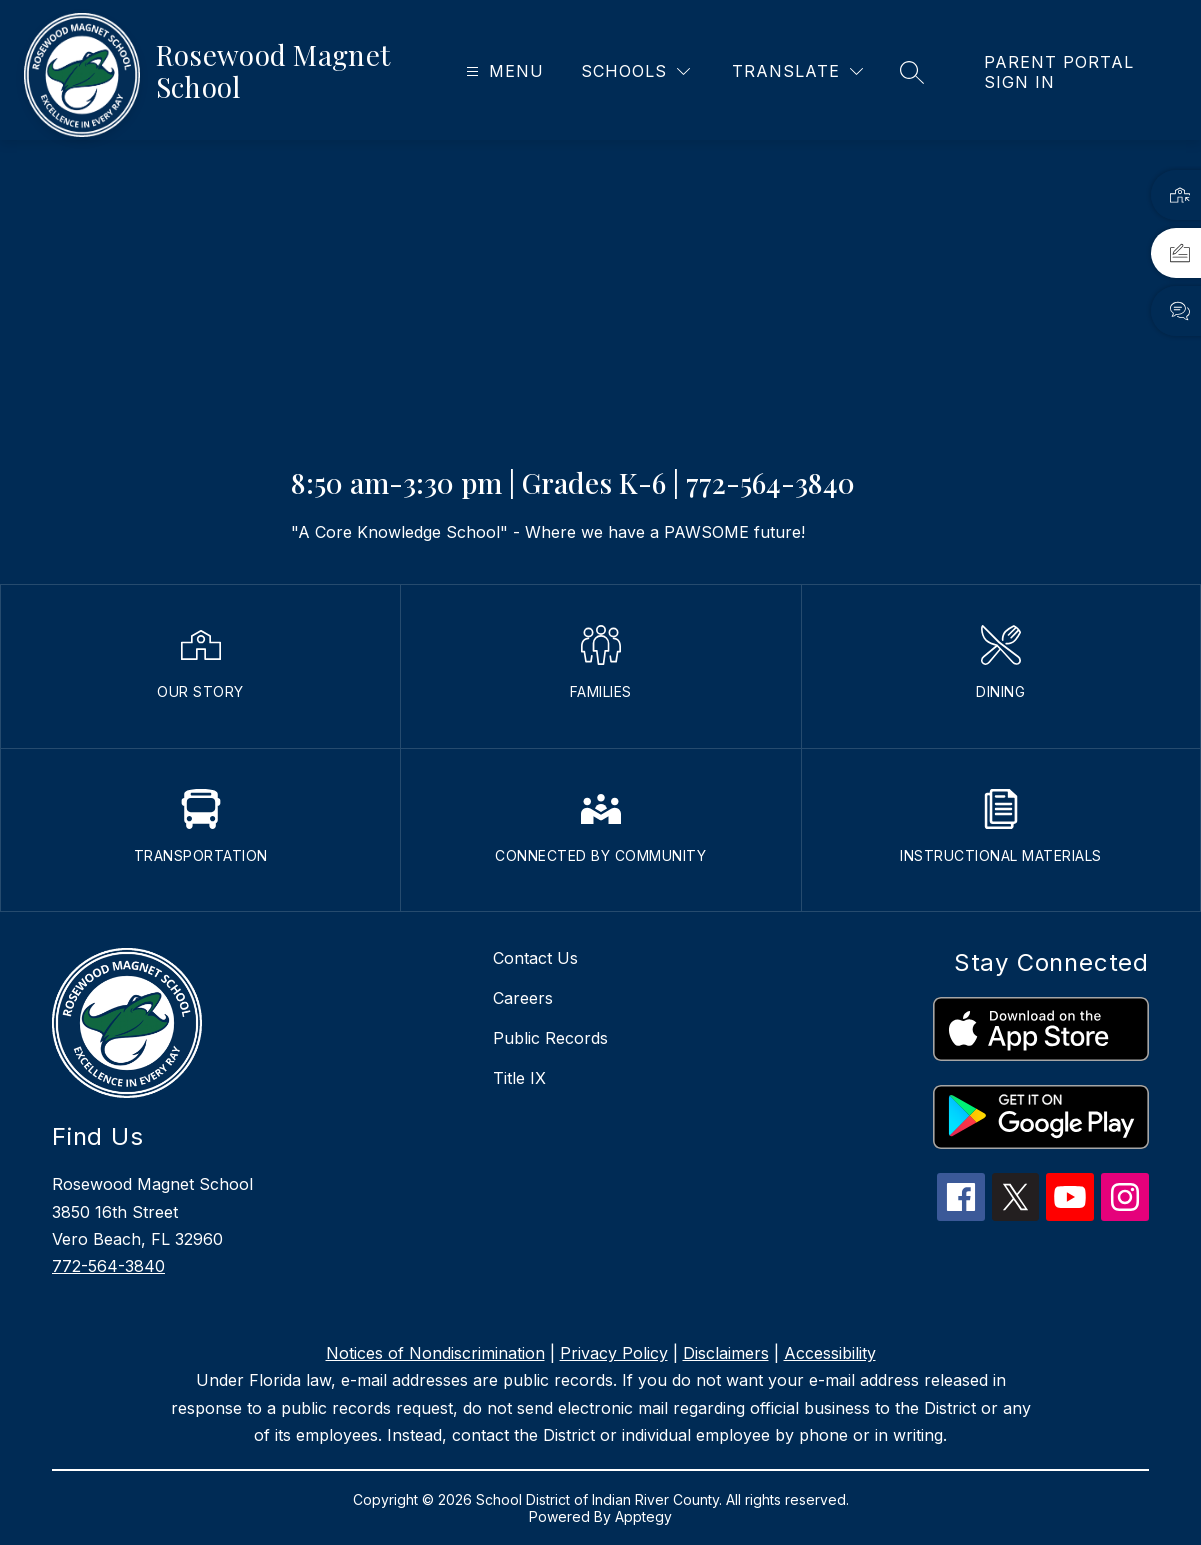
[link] (1072, 72)
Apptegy (643, 1516)
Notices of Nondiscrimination (435, 1353)
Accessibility (830, 1353)
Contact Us (535, 958)
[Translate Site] (797, 71)
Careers (523, 998)
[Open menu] (502, 71)
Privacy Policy (614, 1353)
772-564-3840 (108, 1266)
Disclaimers (726, 1353)
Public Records (550, 1038)
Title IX (519, 1078)
